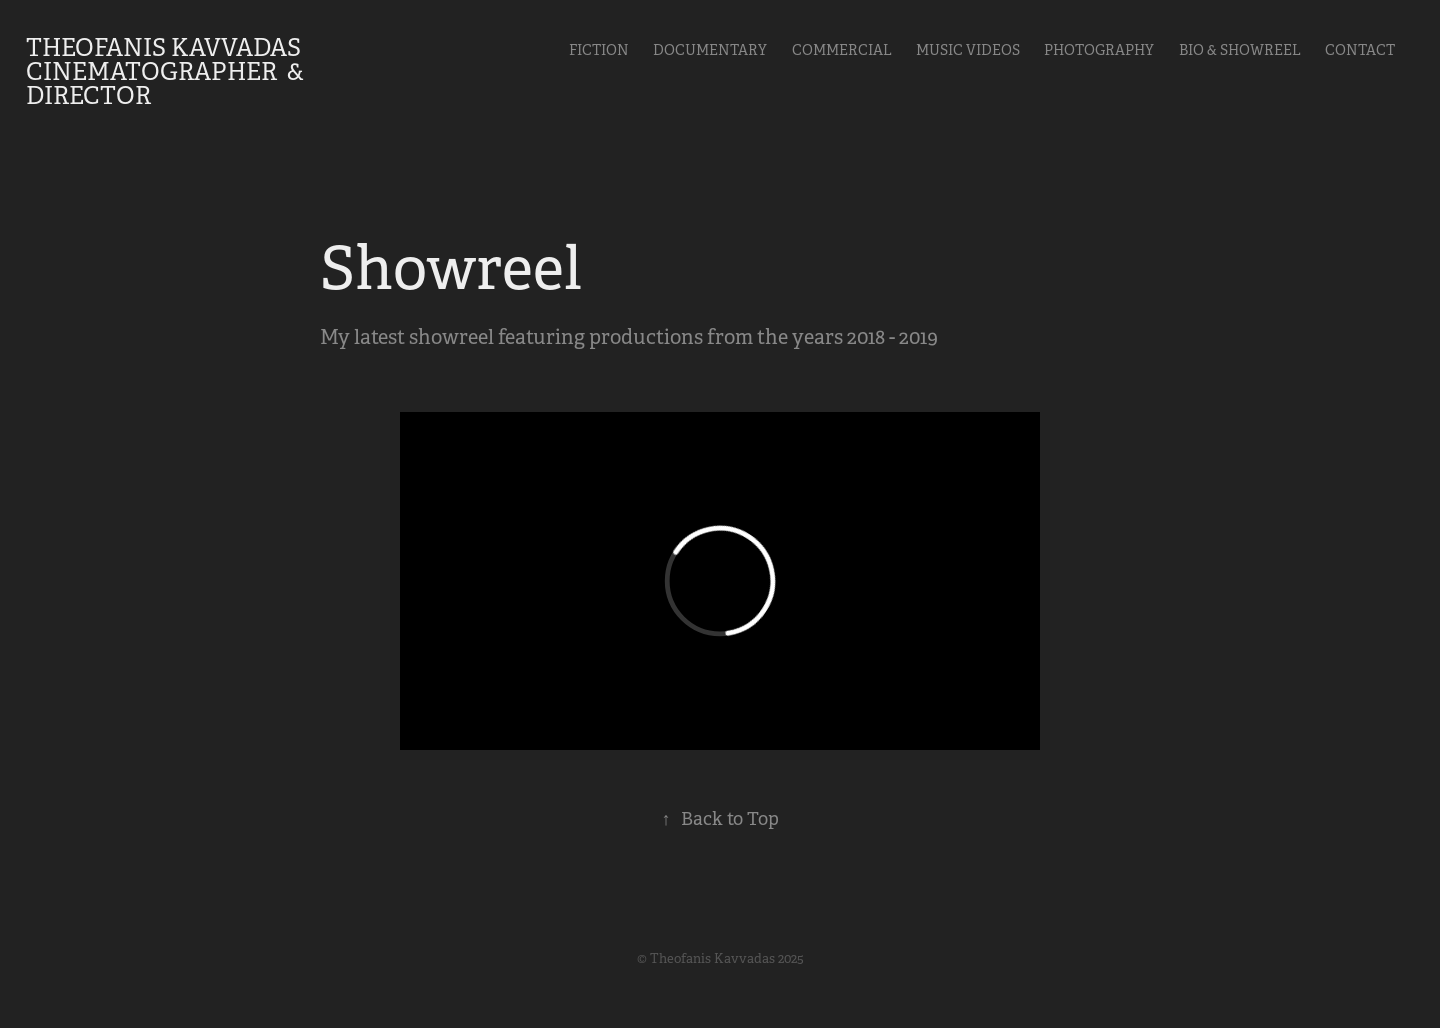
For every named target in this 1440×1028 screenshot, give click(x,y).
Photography (1099, 50)
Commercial (842, 50)
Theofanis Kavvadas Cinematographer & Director (167, 72)
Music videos (968, 50)
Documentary (710, 50)
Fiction (599, 50)
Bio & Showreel (1240, 50)
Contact (1360, 50)
